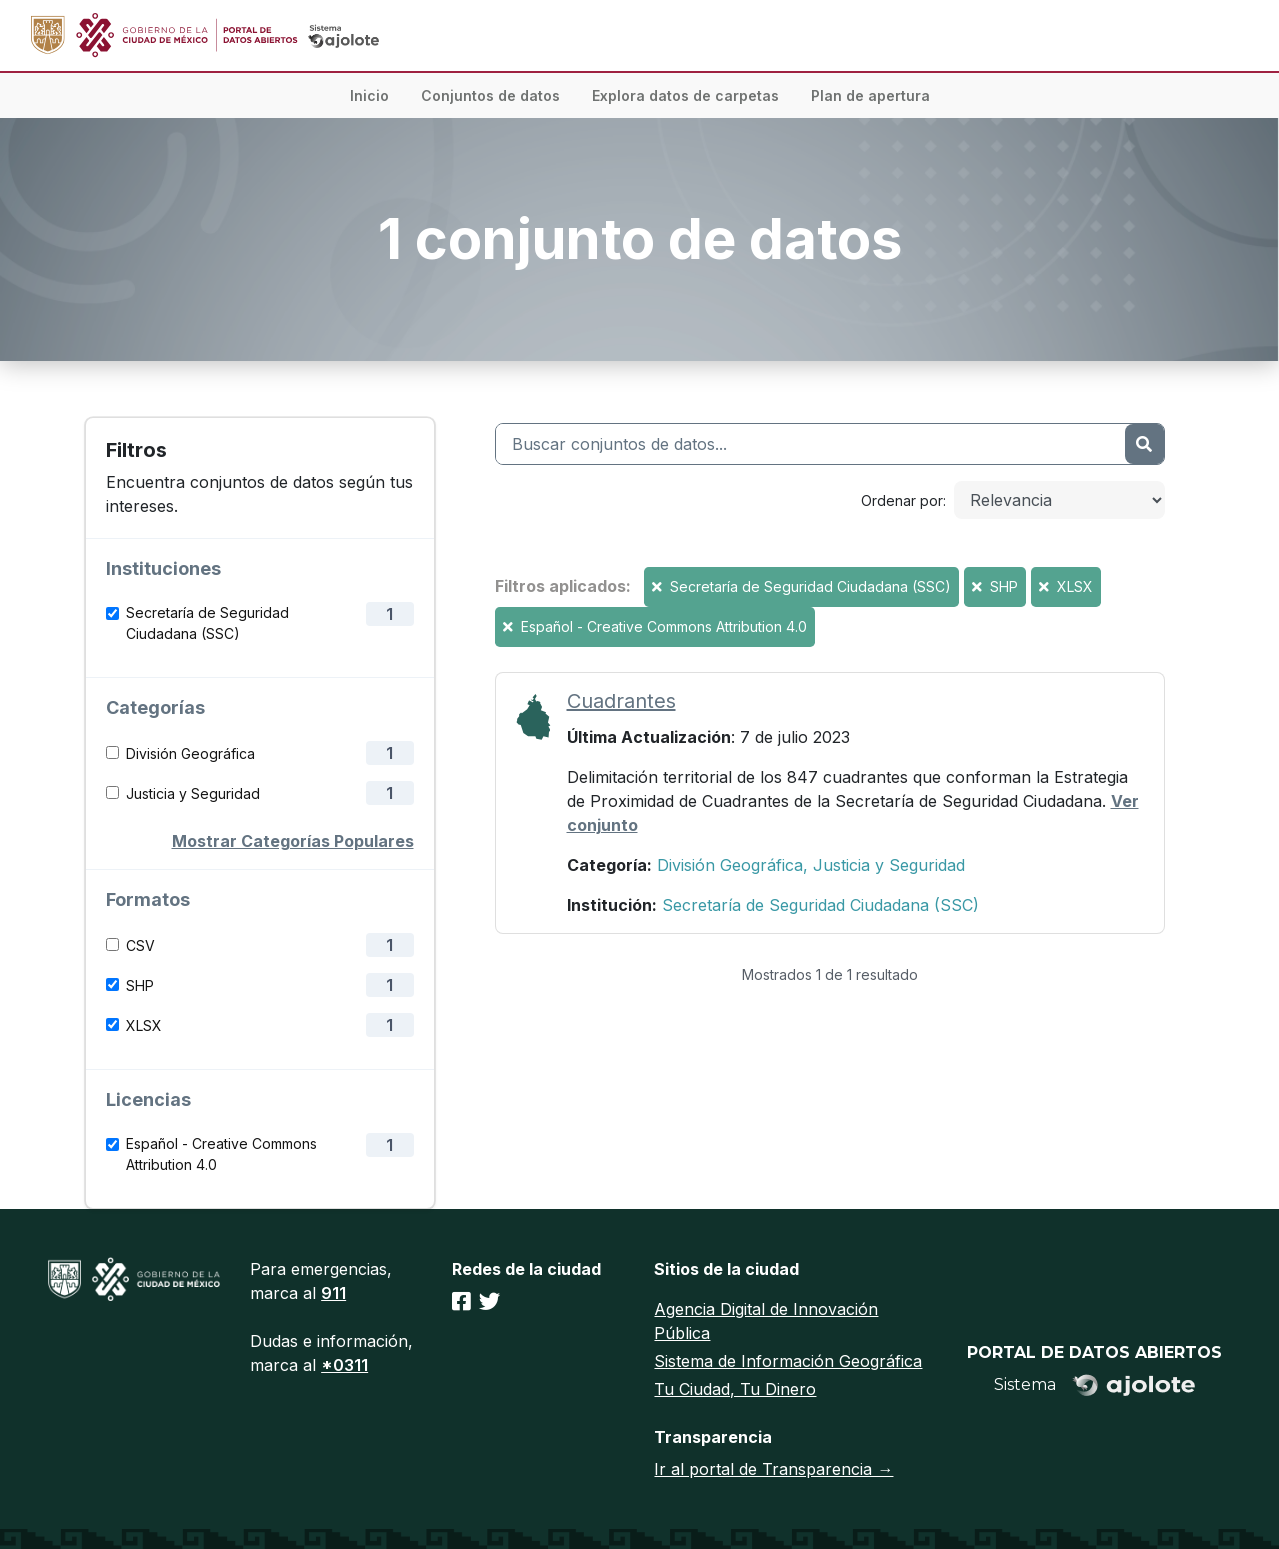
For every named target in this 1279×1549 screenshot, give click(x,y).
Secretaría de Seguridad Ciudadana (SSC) (207, 623)
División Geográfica (190, 753)
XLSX (144, 1025)
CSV (140, 945)
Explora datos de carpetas (685, 95)
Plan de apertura (870, 95)
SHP (140, 985)
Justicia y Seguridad (193, 793)
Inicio (369, 95)
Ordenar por (902, 500)
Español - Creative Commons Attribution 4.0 (221, 1154)
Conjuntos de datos (490, 95)
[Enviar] (1144, 444)
